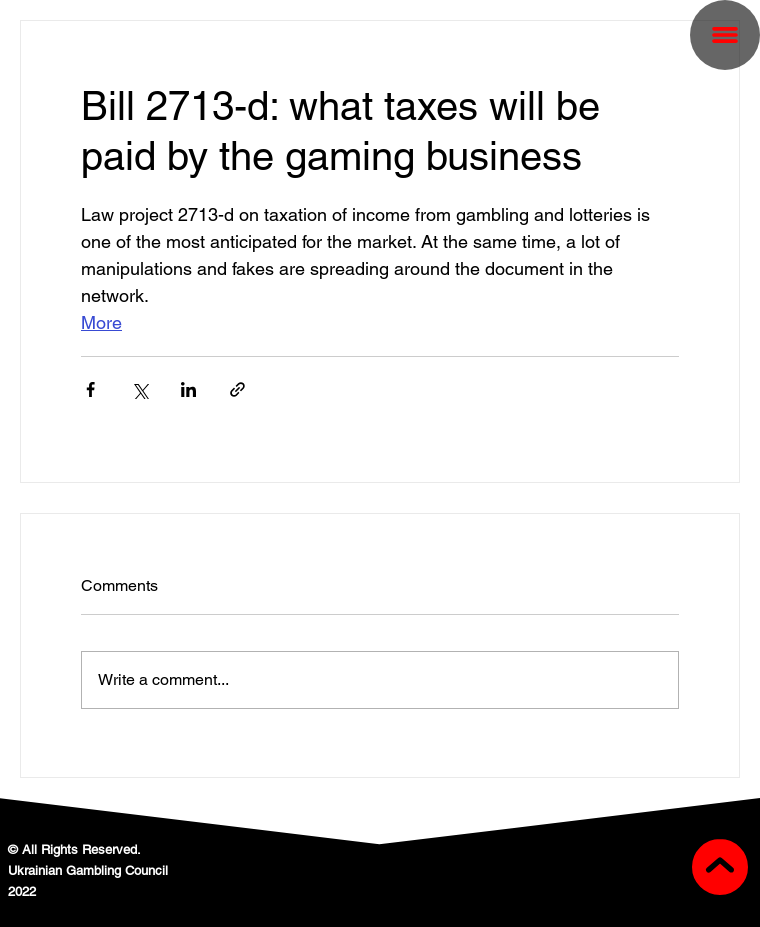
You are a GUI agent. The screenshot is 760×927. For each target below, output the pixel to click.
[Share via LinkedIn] (188, 389)
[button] (725, 35)
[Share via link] (237, 389)
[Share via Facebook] (90, 389)
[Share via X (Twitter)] (139, 389)
